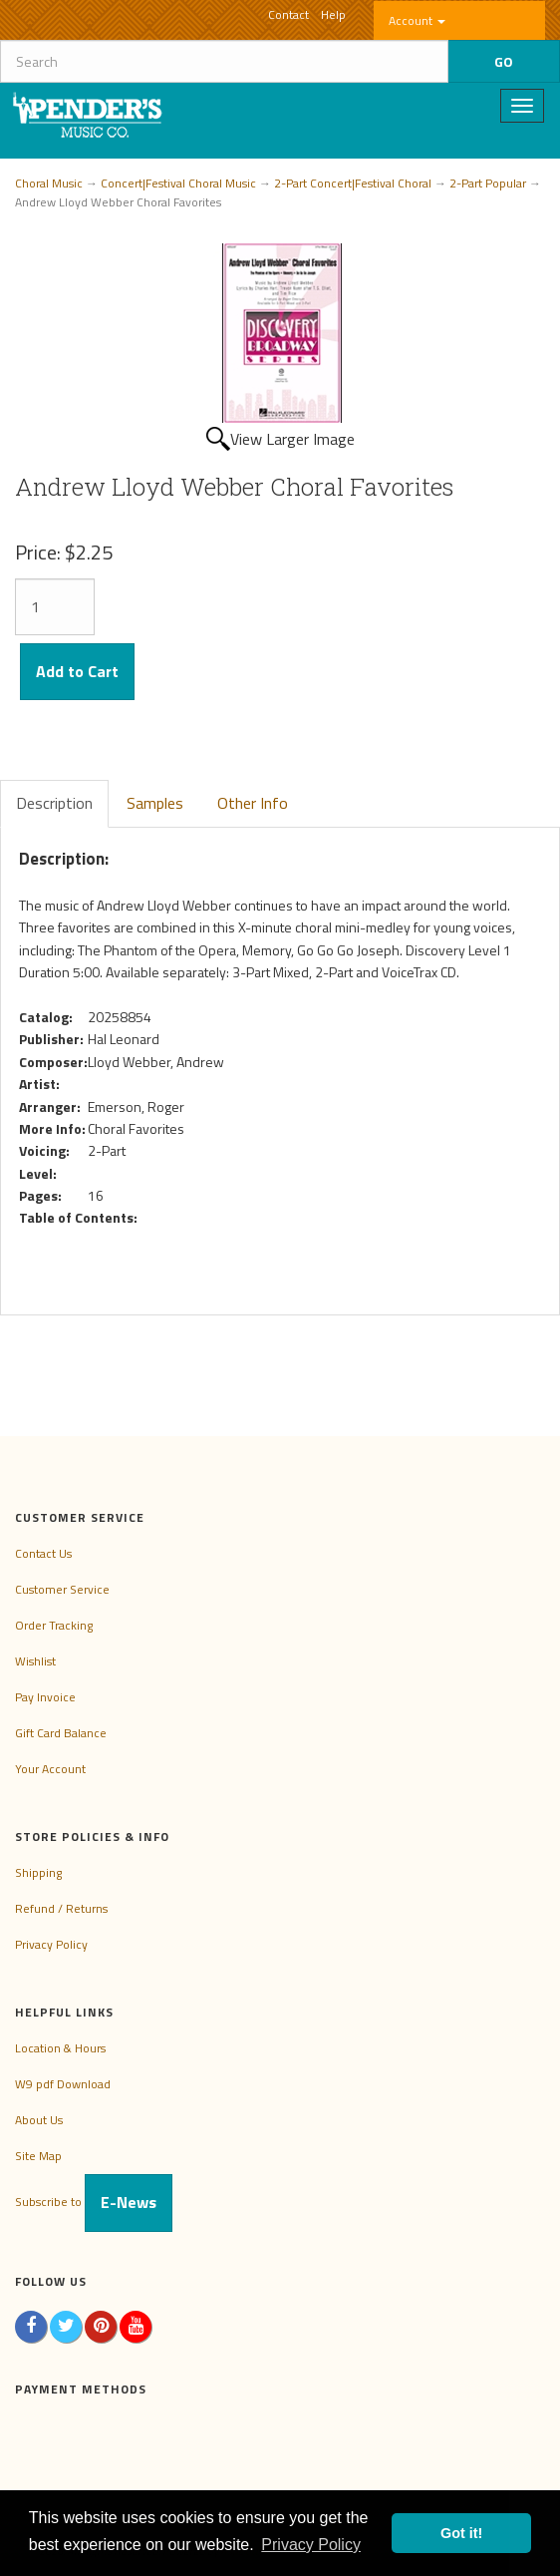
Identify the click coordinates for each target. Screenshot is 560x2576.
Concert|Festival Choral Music (178, 183)
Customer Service (62, 1589)
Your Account (50, 1768)
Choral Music (49, 183)
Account (417, 20)
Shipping (38, 1872)
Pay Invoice (45, 1696)
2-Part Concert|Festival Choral (352, 183)
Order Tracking (54, 1625)
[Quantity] (55, 606)
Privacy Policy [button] (311, 2544)
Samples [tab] (155, 803)
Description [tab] (54, 803)
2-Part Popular (487, 183)
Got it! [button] (461, 2533)
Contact (288, 14)
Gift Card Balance (61, 1732)
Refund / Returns (61, 1908)
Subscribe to (93, 2201)
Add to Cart (77, 671)
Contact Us (43, 1553)
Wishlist (35, 1661)
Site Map (38, 2155)
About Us (39, 2119)
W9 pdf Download (63, 2083)
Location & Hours (60, 2047)
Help (333, 14)
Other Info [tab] (252, 803)
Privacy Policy (51, 1944)
